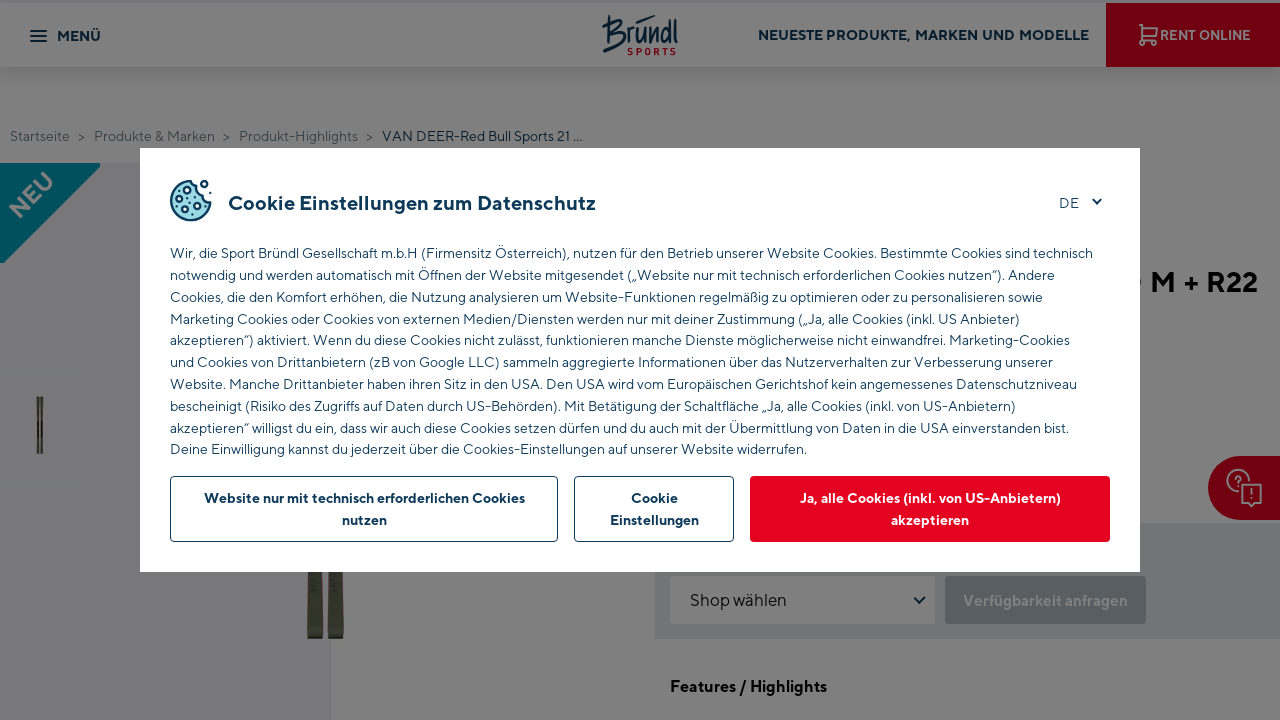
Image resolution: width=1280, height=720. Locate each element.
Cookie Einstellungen (654, 508)
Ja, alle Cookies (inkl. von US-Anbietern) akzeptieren (930, 508)
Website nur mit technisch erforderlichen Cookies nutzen (364, 508)
